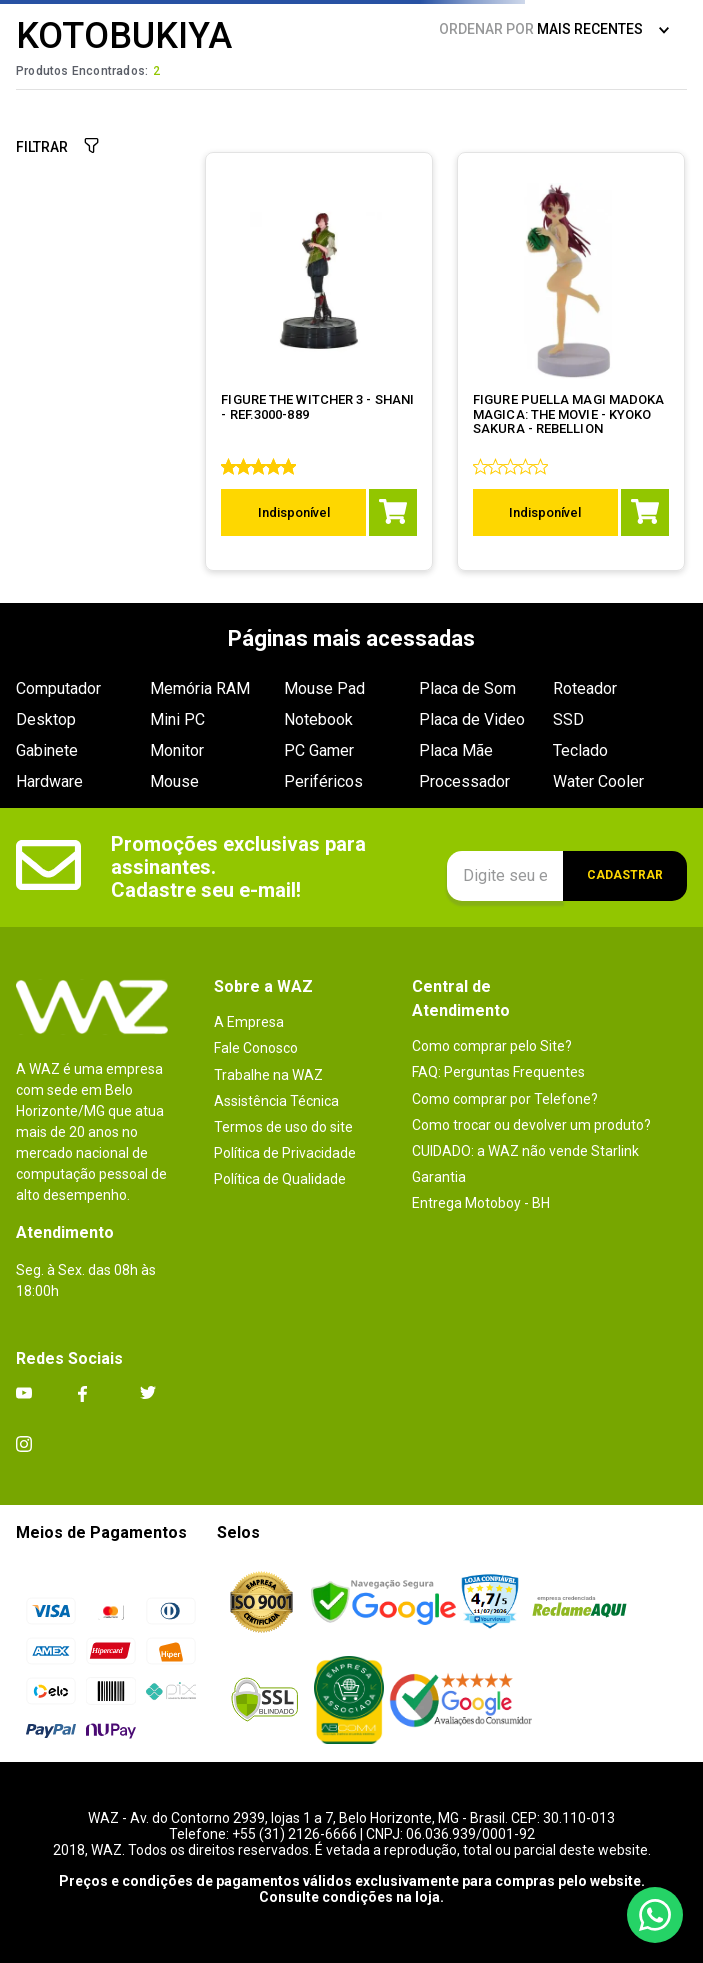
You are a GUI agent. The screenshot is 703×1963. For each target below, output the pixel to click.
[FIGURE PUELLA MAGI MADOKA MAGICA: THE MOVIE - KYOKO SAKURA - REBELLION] (571, 361)
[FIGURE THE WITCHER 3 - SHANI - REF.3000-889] (320, 361)
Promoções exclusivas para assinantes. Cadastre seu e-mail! (241, 867)
